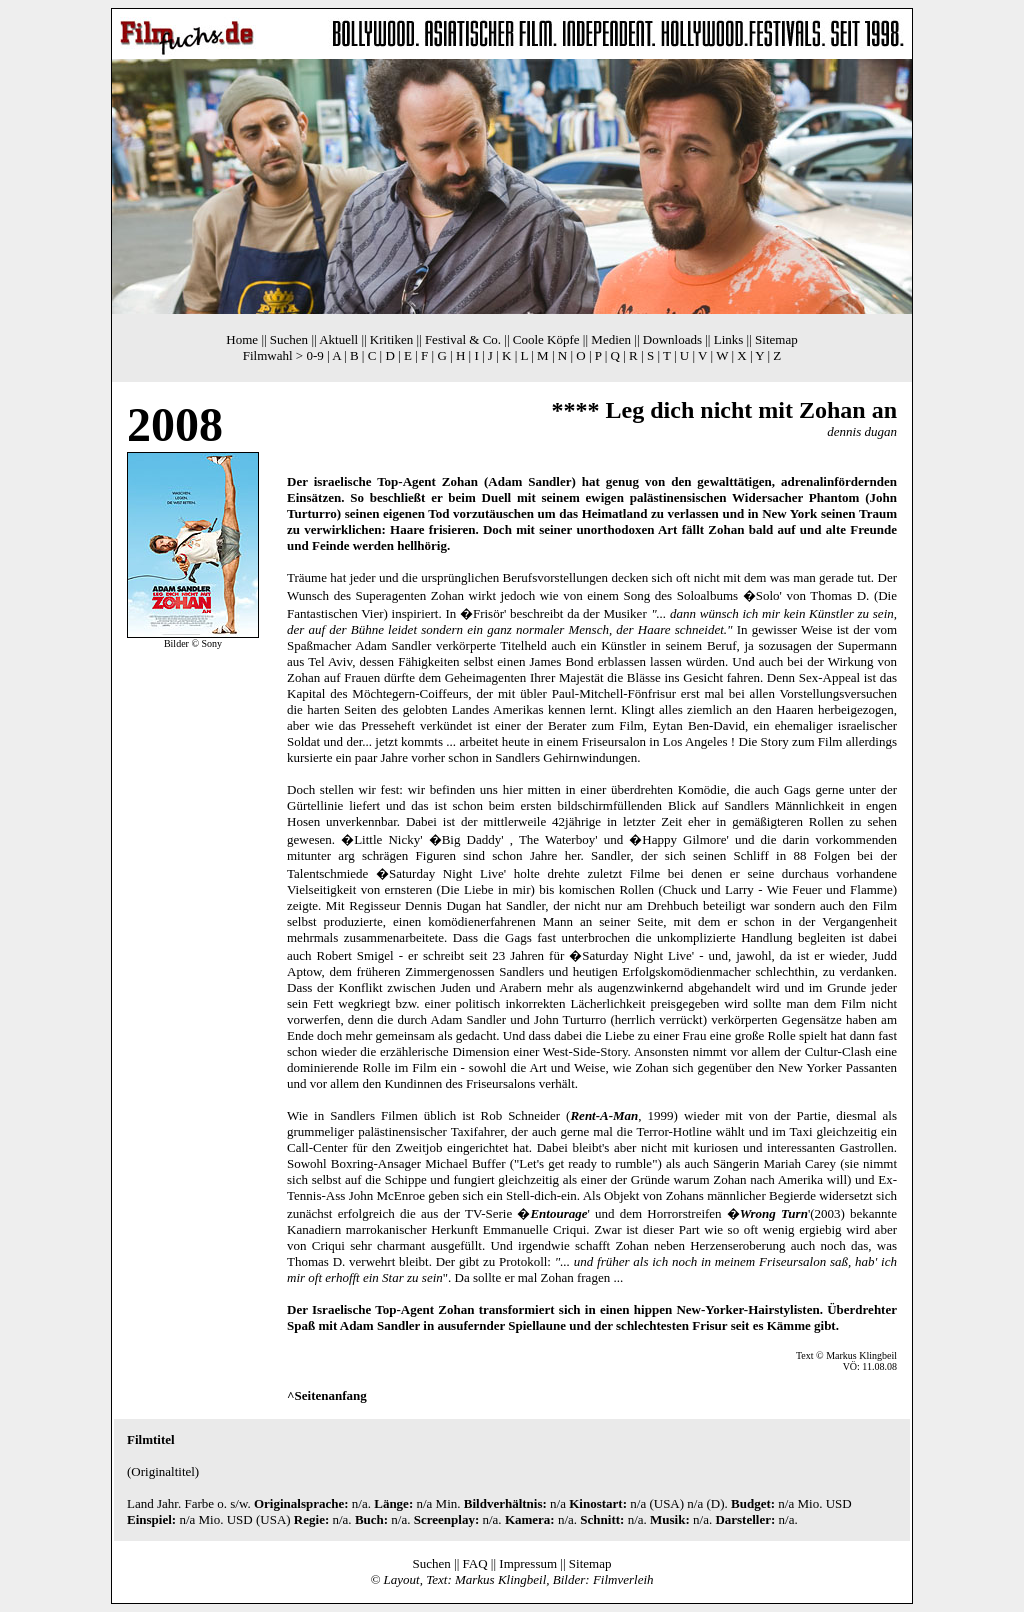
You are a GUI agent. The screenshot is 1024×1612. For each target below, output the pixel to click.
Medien (611, 339)
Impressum (528, 1563)
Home (242, 339)
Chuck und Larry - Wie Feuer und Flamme (778, 889)
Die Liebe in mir (486, 889)
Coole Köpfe (546, 339)
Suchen (289, 339)
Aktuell (338, 339)
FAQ (475, 1563)
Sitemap (776, 339)
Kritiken (391, 339)
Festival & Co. (463, 339)
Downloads (672, 339)
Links (729, 339)
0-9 (314, 355)
